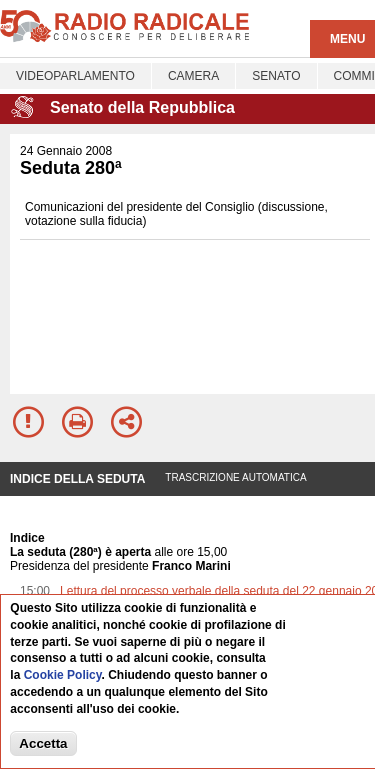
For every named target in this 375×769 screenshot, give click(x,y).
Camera (193, 76)
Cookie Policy (63, 675)
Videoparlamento (75, 76)
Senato (276, 76)
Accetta (43, 743)
